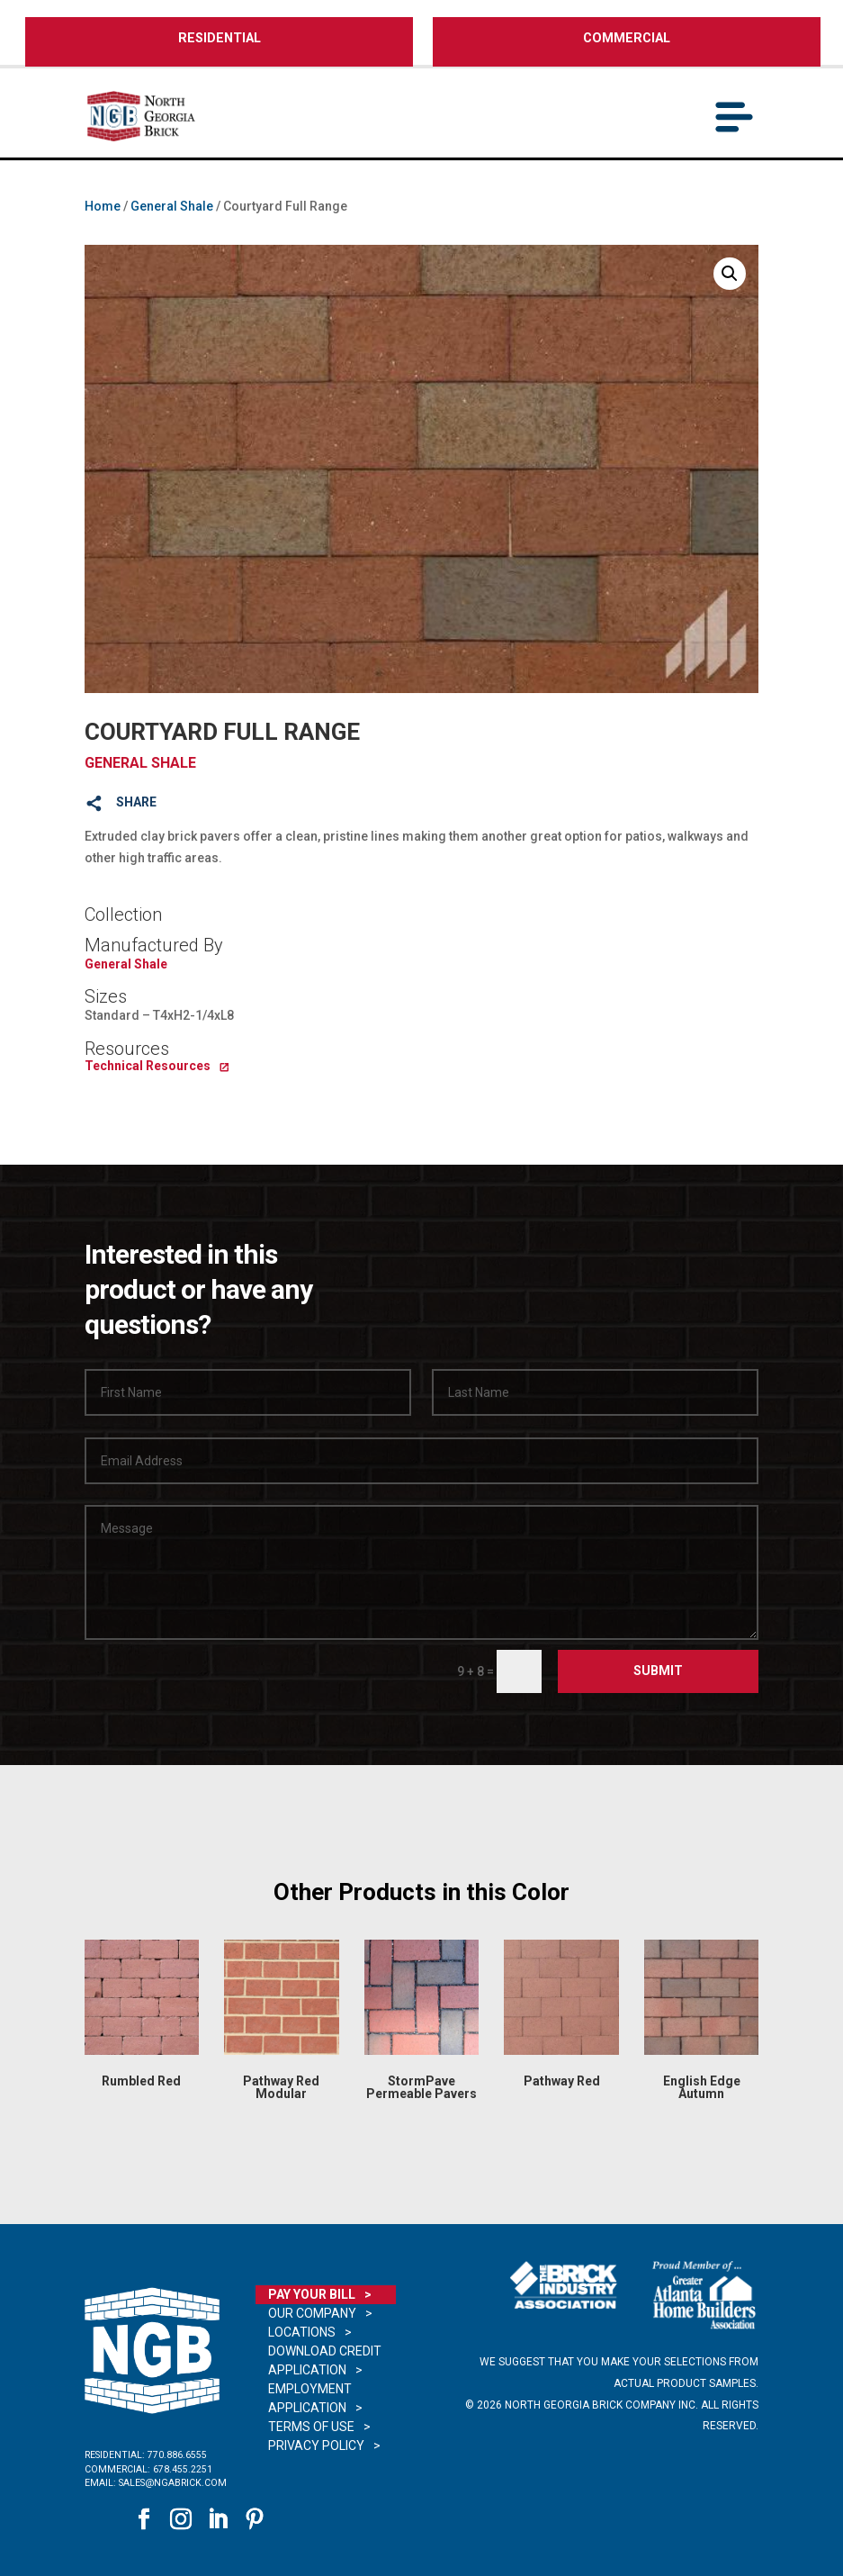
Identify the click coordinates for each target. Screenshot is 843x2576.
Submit (658, 1670)
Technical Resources (148, 1065)
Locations (302, 2332)
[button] (729, 273)
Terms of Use (311, 2426)
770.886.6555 (177, 2455)
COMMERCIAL (626, 38)
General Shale (171, 206)
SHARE (136, 802)
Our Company (312, 2313)
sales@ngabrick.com (173, 2483)
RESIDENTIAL (219, 38)
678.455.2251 (182, 2469)
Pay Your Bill (311, 2294)
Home (103, 206)
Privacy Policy (316, 2445)
